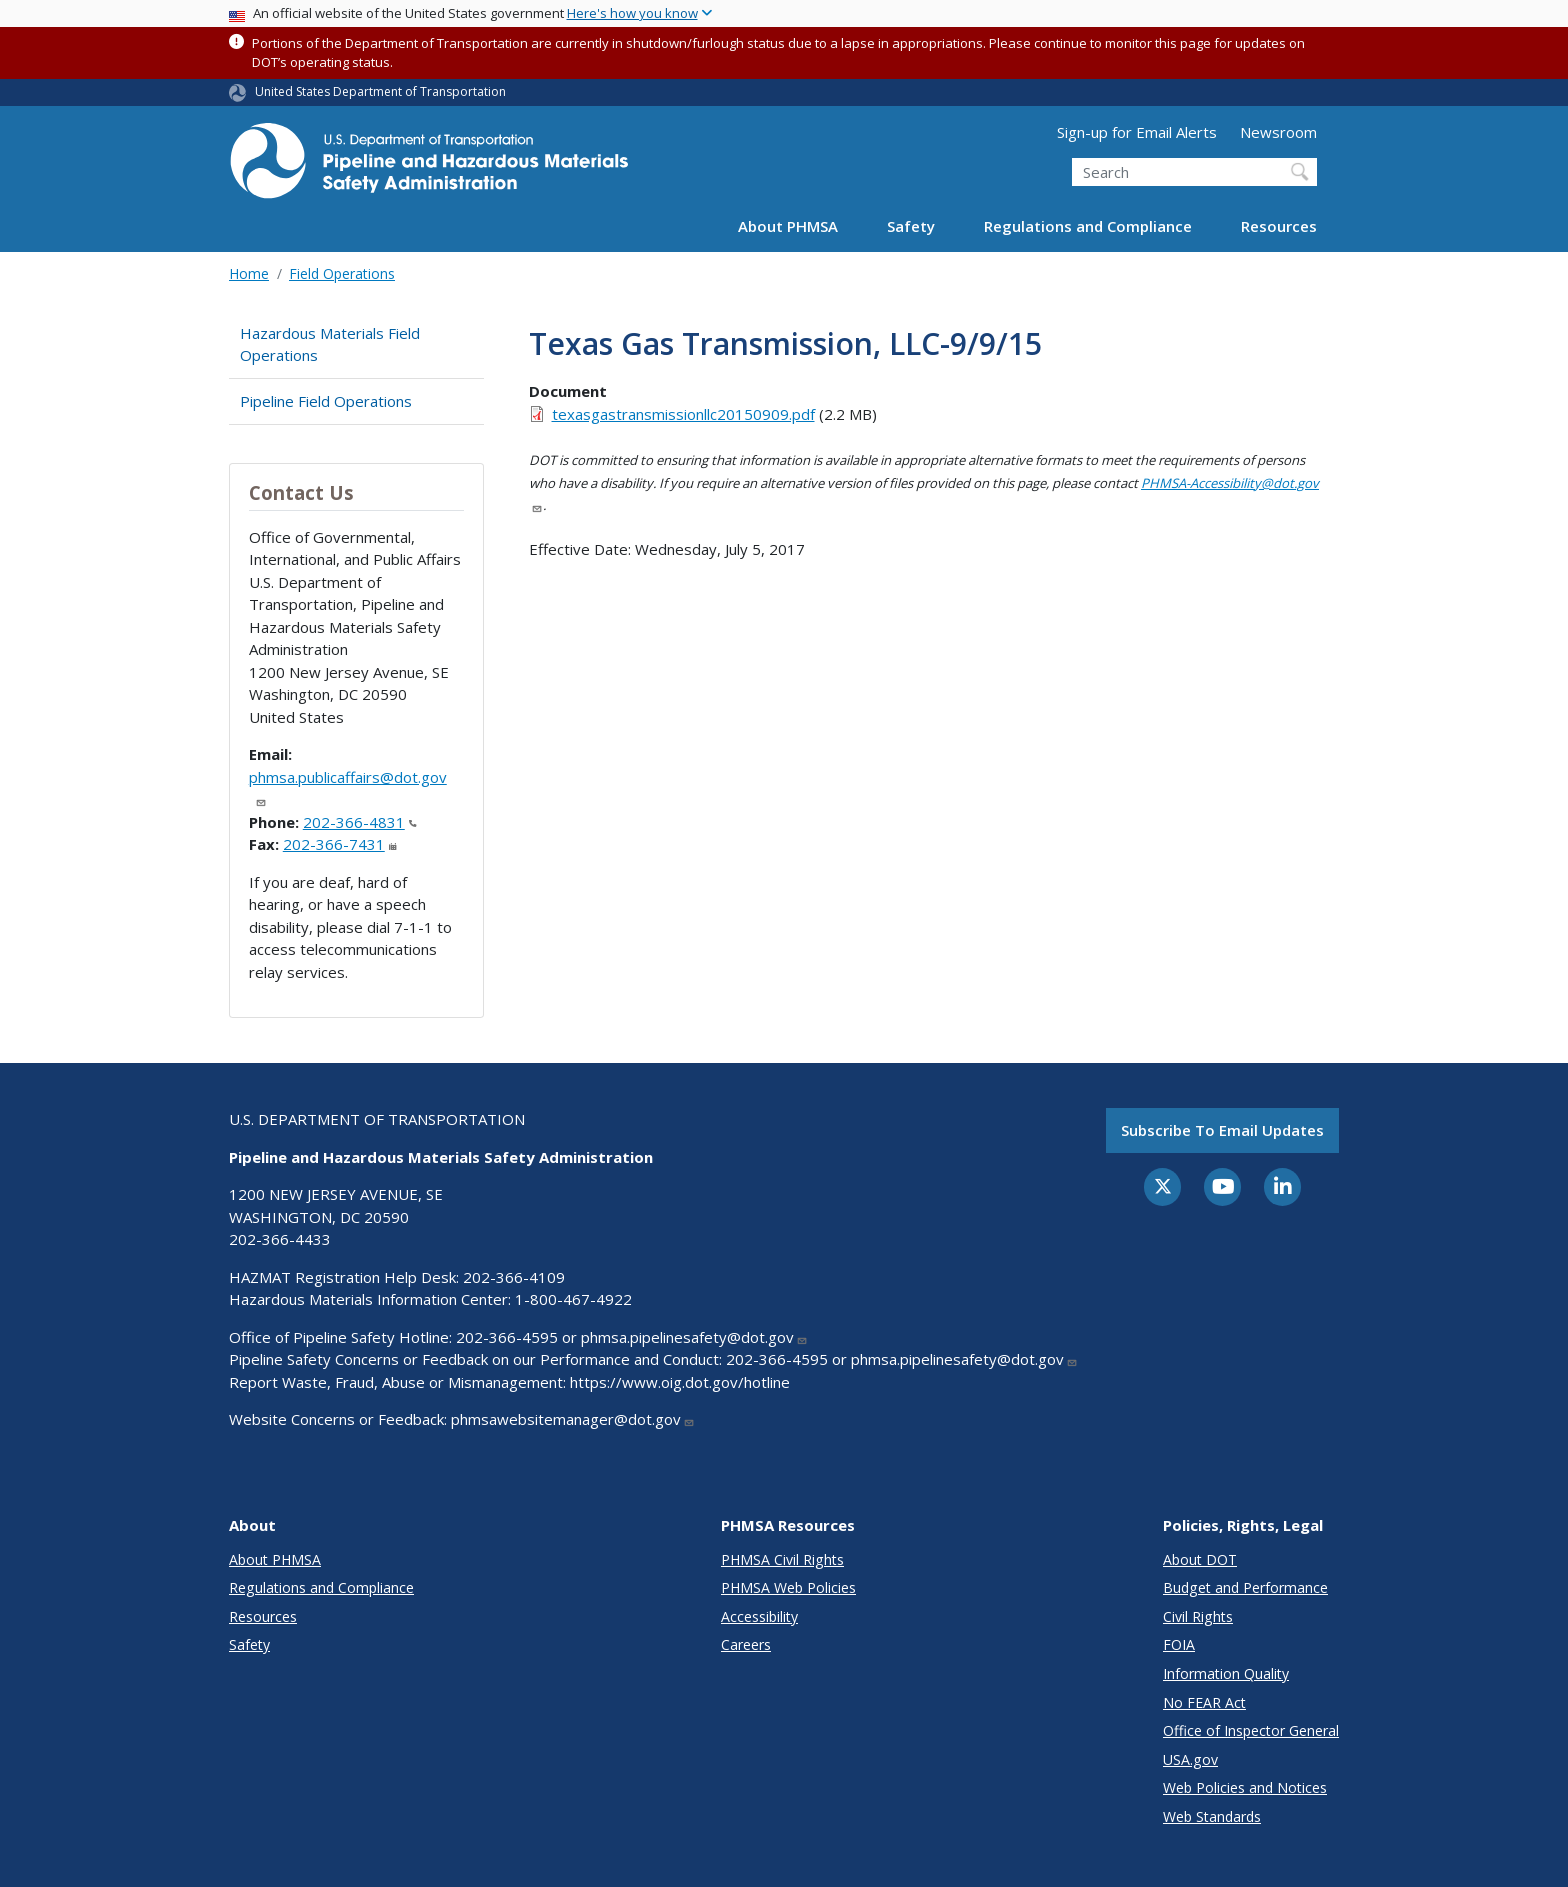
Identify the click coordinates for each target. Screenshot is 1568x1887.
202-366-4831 (360, 822)
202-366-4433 (280, 1239)
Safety (911, 226)
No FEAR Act (1204, 1702)
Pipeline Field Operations (326, 401)
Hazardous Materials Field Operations (330, 344)
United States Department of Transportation (380, 91)
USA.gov (1190, 1759)
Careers (746, 1644)
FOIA (1179, 1644)
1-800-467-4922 (573, 1299)
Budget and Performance (1245, 1587)
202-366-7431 (340, 844)
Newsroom (1278, 132)
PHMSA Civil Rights (782, 1559)
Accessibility (759, 1616)
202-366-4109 (514, 1277)
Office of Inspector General (1251, 1730)
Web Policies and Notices (1245, 1787)
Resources (1279, 226)
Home (249, 273)
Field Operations (342, 273)
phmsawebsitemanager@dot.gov (573, 1419)
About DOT (1200, 1559)
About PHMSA (788, 226)
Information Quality (1226, 1673)
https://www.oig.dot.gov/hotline (680, 1382)
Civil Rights (1198, 1616)
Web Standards (1212, 1816)
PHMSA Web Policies (788, 1587)
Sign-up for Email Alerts (1137, 132)
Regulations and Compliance (1088, 226)
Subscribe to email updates (1222, 1130)
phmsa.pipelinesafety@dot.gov (694, 1337)
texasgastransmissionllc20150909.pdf (683, 414)
